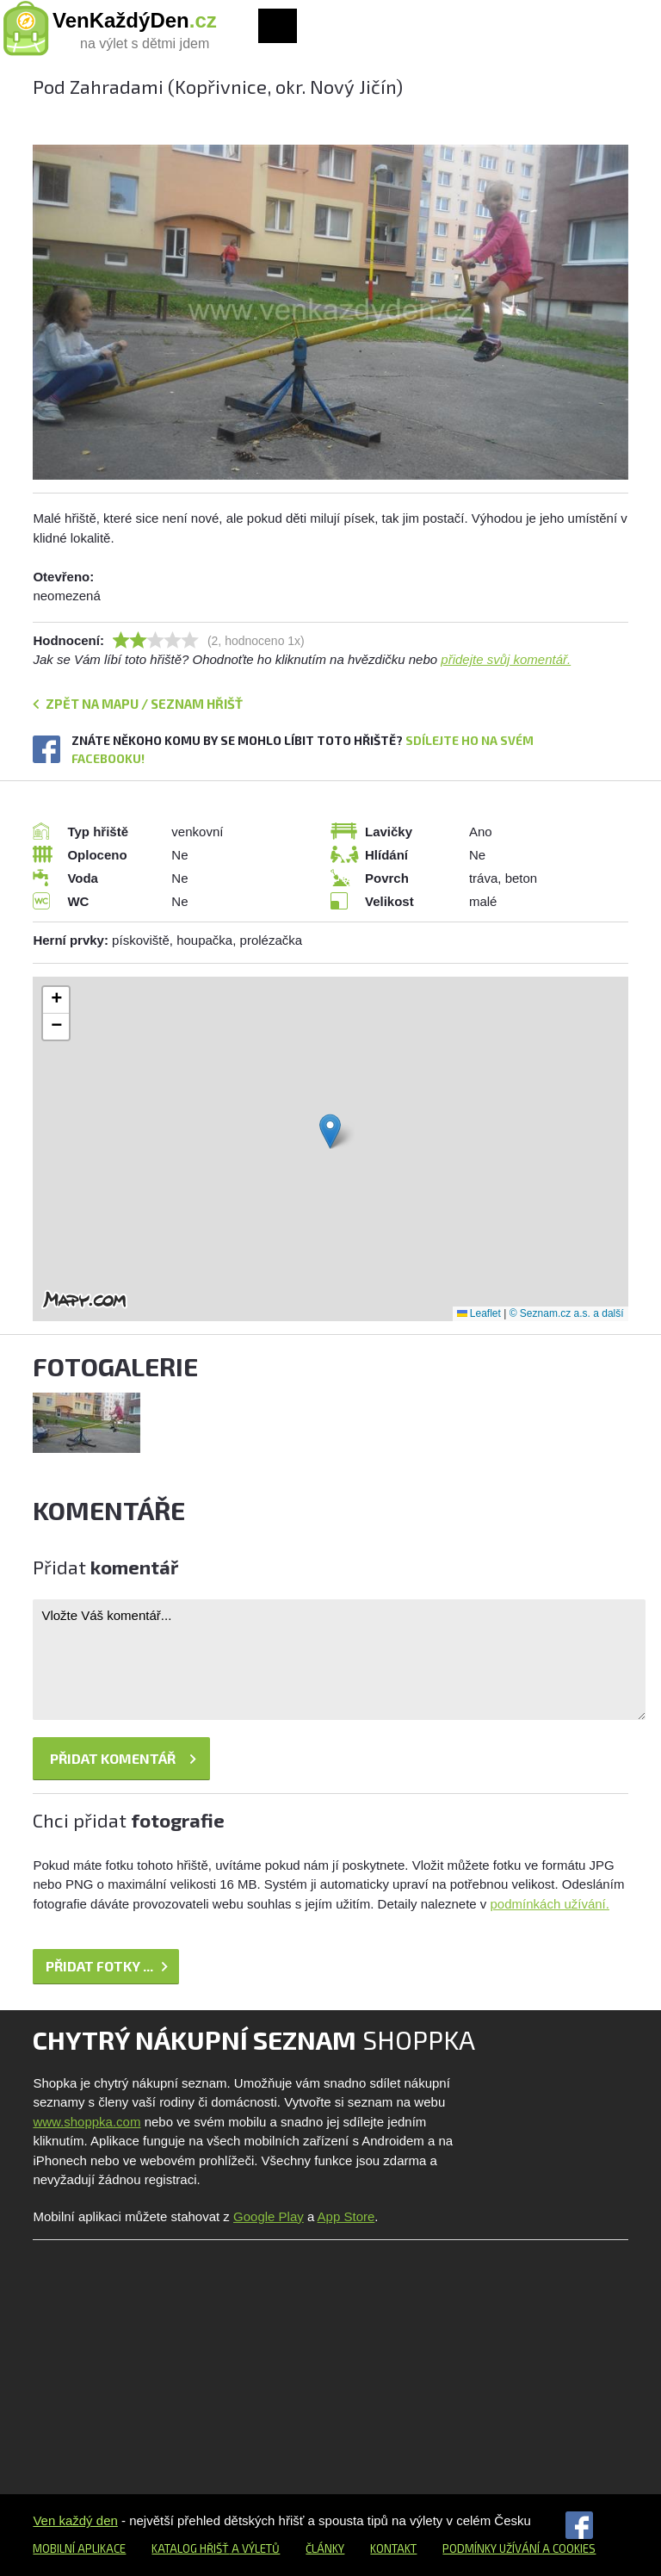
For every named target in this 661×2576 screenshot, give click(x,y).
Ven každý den (75, 2520)
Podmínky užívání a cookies (519, 2548)
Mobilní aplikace (79, 2548)
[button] (330, 1131)
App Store (346, 2216)
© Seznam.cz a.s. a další (567, 1313)
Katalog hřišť (190, 2548)
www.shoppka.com (86, 2121)
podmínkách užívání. (550, 1903)
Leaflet (479, 1313)
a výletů (254, 2548)
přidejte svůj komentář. (506, 659)
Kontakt (393, 2548)
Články (325, 2548)
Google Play (268, 2216)
